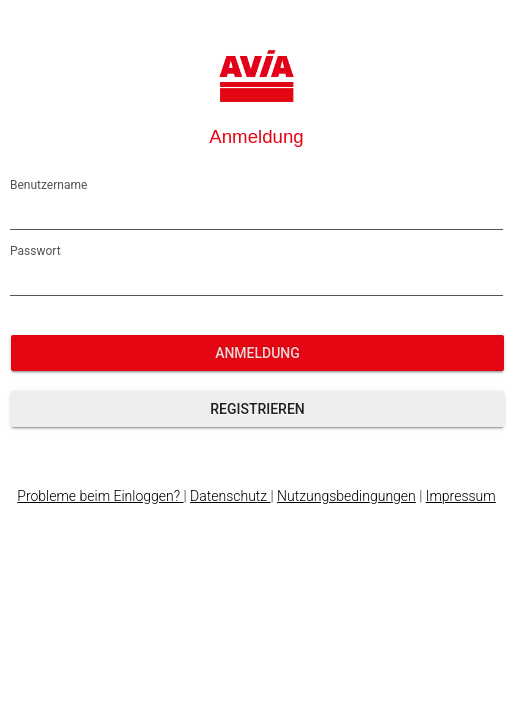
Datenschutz (230, 496)
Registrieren (257, 409)
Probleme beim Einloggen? (100, 496)
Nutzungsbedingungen (346, 496)
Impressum (461, 496)
